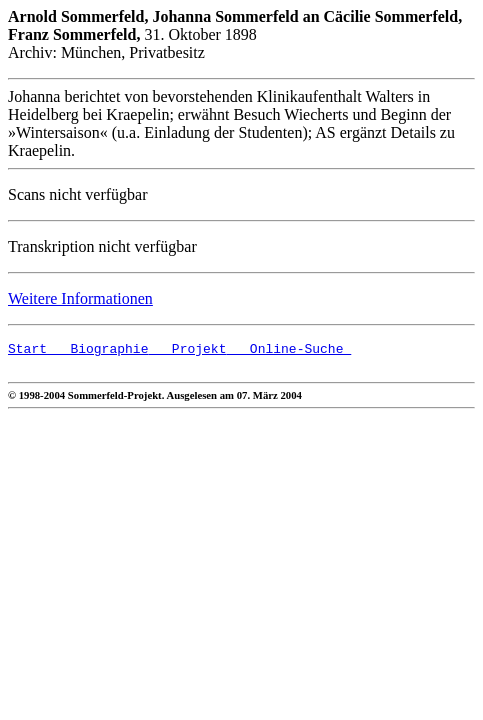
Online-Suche (288, 351)
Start (27, 351)
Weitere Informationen (80, 298)
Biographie (97, 351)
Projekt (187, 351)
